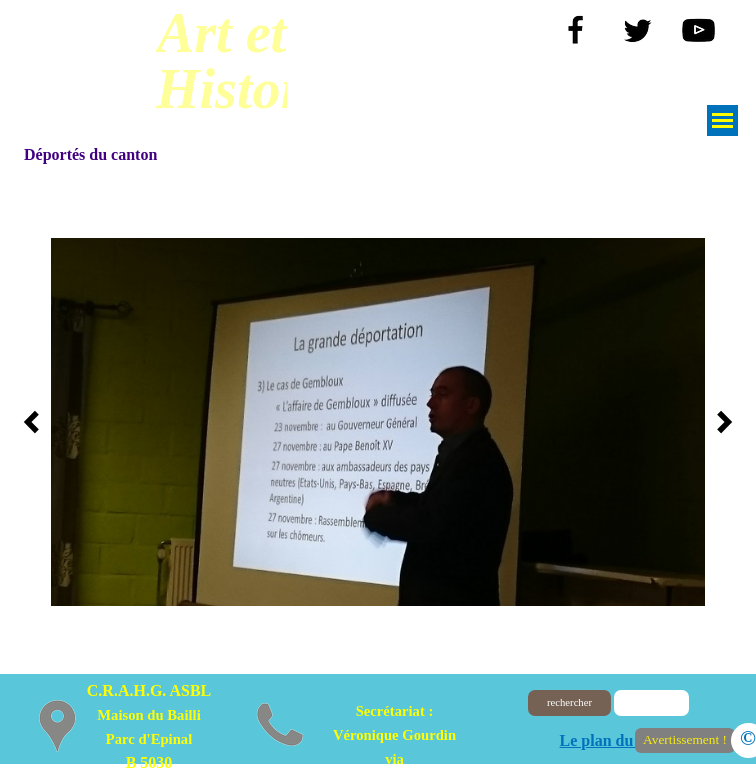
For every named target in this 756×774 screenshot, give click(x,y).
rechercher (569, 702)
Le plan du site (610, 740)
